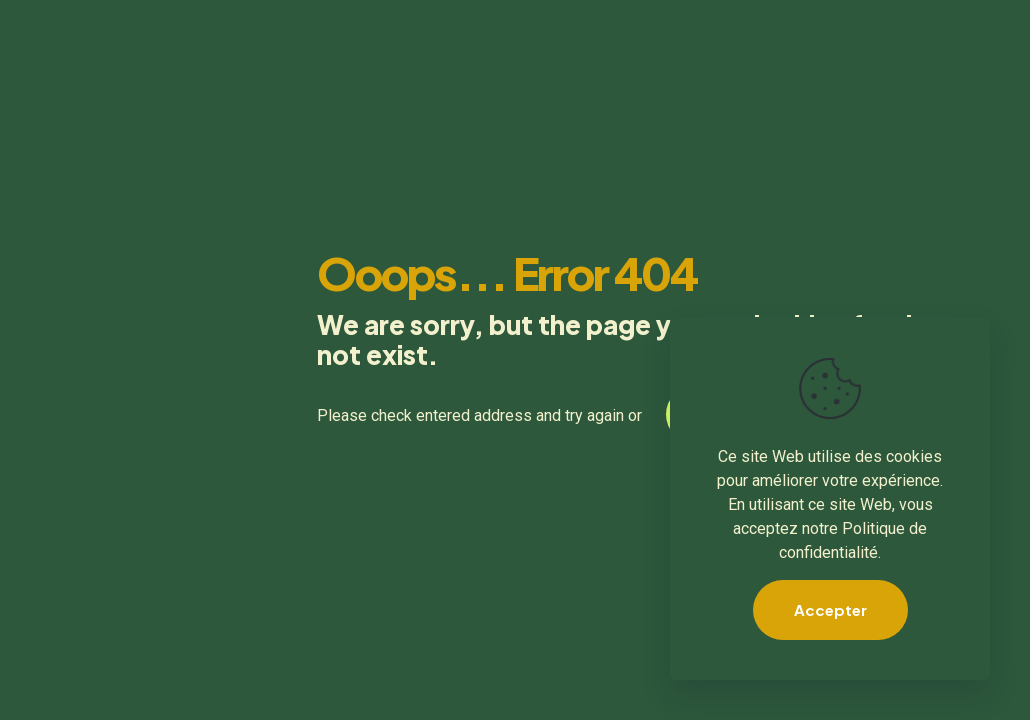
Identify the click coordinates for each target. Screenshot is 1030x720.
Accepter (830, 609)
